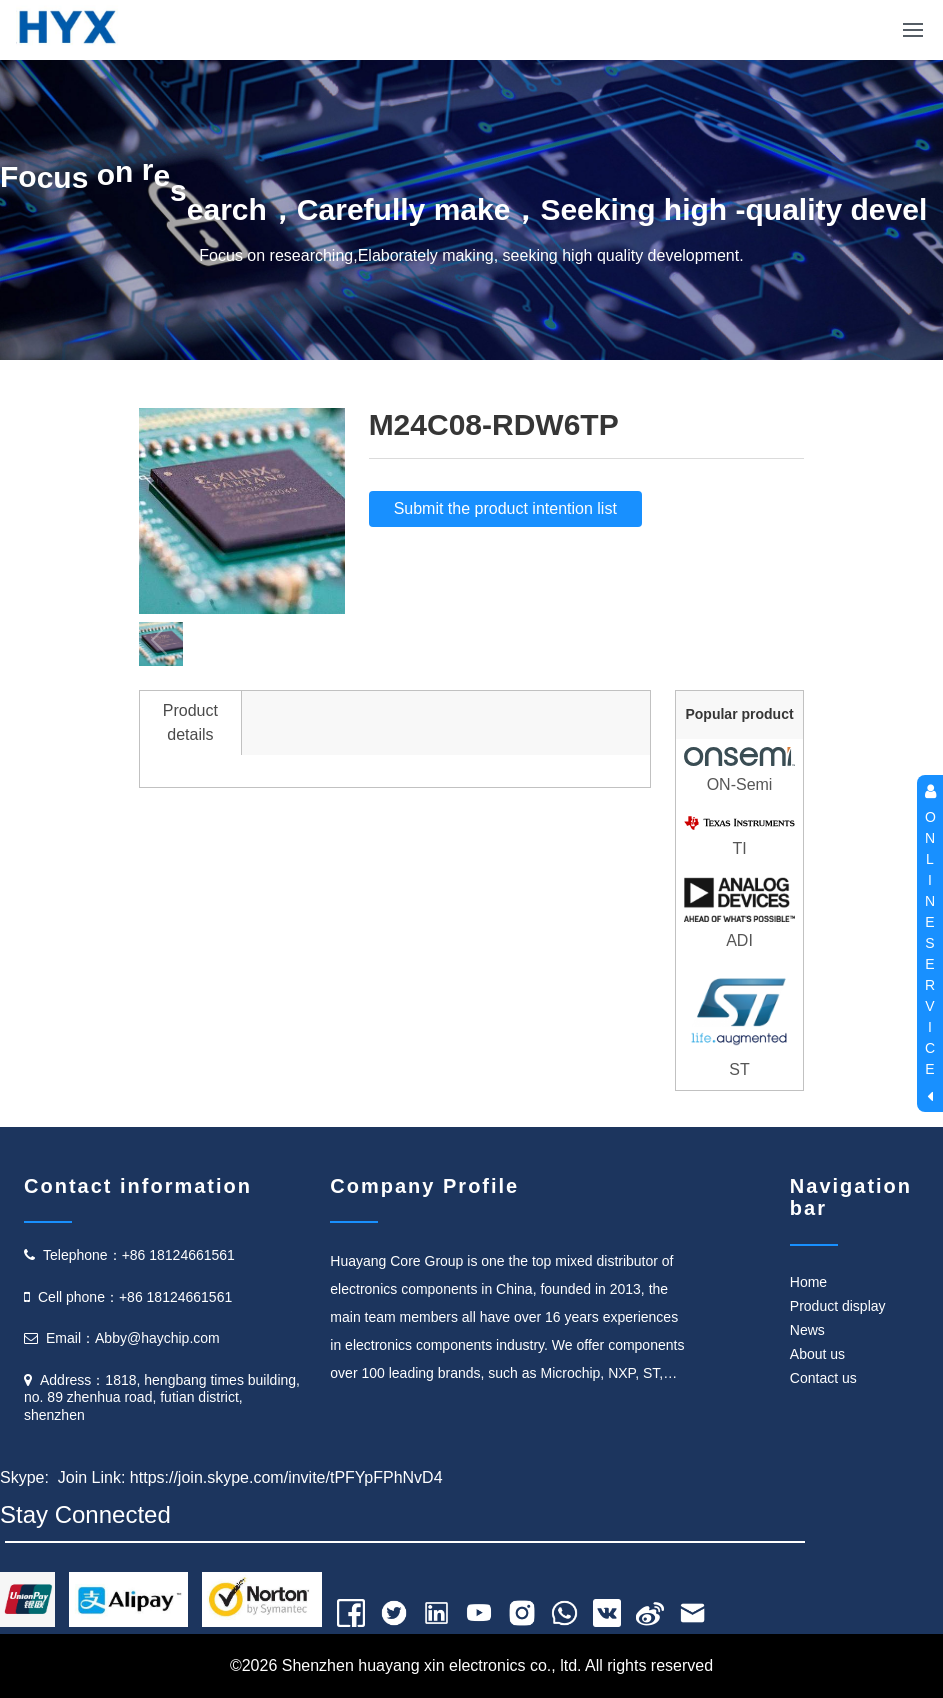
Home (808, 1282)
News (807, 1330)
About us (817, 1354)
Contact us (823, 1378)
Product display (838, 1306)
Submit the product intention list (505, 508)
